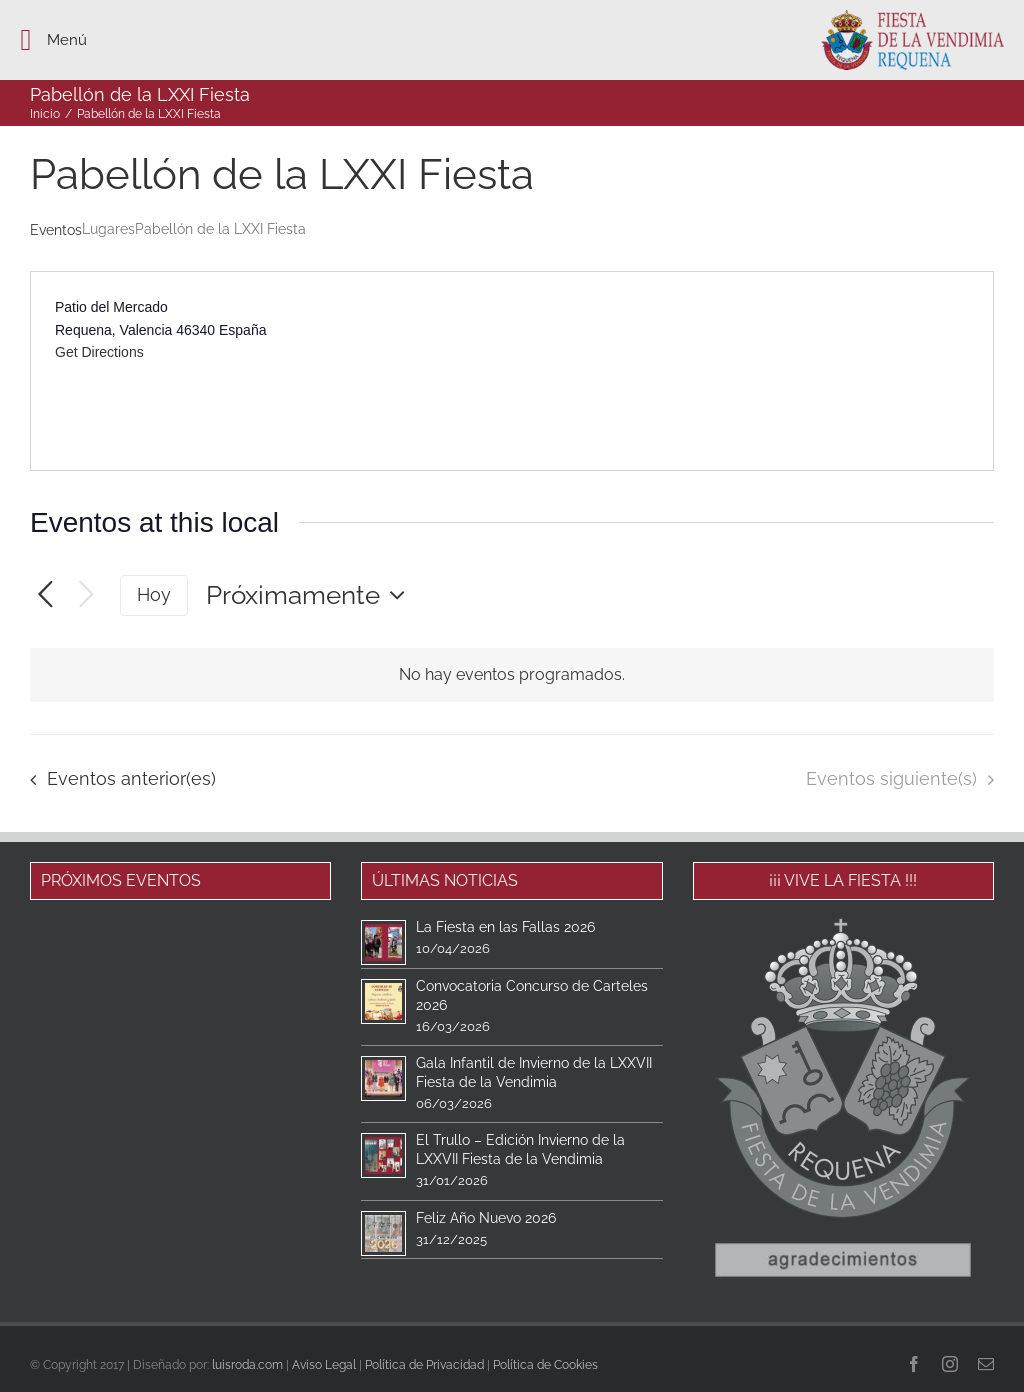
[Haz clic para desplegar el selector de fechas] (310, 595)
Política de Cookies (545, 1365)
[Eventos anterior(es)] (45, 595)
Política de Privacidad (424, 1365)
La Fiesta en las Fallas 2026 (505, 927)
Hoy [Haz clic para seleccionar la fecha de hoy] (154, 594)
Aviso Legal (324, 1365)
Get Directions (99, 352)
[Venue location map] (751, 371)
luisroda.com (247, 1365)
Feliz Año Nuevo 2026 (486, 1218)
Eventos (56, 230)
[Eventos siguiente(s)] (86, 595)
